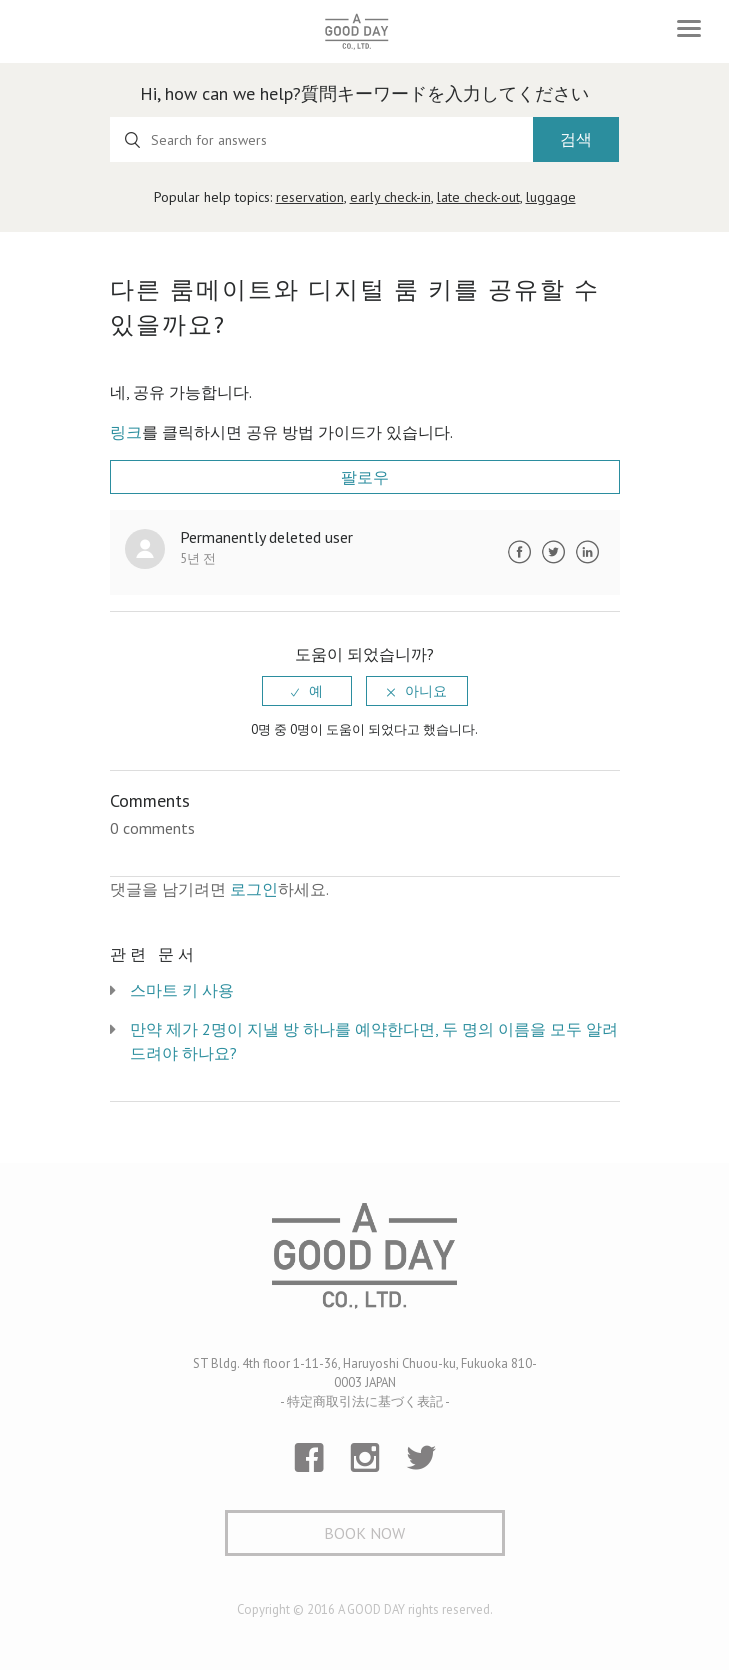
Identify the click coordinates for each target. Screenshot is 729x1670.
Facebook (520, 552)
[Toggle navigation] (689, 28)
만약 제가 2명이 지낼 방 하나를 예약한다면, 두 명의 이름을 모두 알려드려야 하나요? (374, 1041)
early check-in (390, 197)
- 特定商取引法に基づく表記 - (365, 1401)
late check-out (478, 197)
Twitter (554, 552)
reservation (310, 197)
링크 (126, 432)
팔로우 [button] (365, 477)
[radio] (307, 691)
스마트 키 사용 (182, 990)
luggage (551, 197)
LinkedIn (588, 552)
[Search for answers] (321, 139)
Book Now (364, 1533)
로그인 (254, 889)
